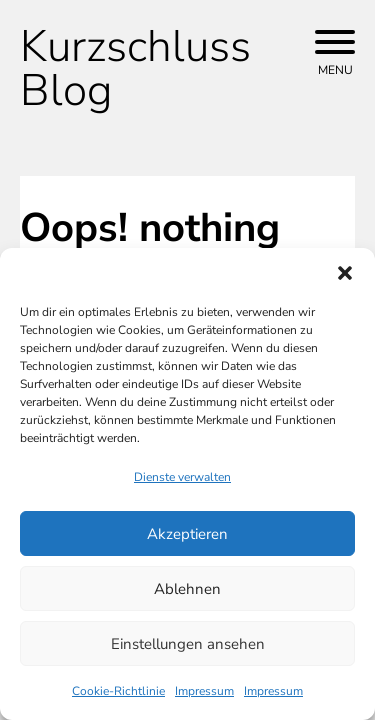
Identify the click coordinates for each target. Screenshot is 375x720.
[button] (345, 273)
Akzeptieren (187, 534)
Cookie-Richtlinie (118, 691)
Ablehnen (187, 589)
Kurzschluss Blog (135, 69)
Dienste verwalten (182, 477)
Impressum (204, 691)
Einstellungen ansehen (188, 644)
